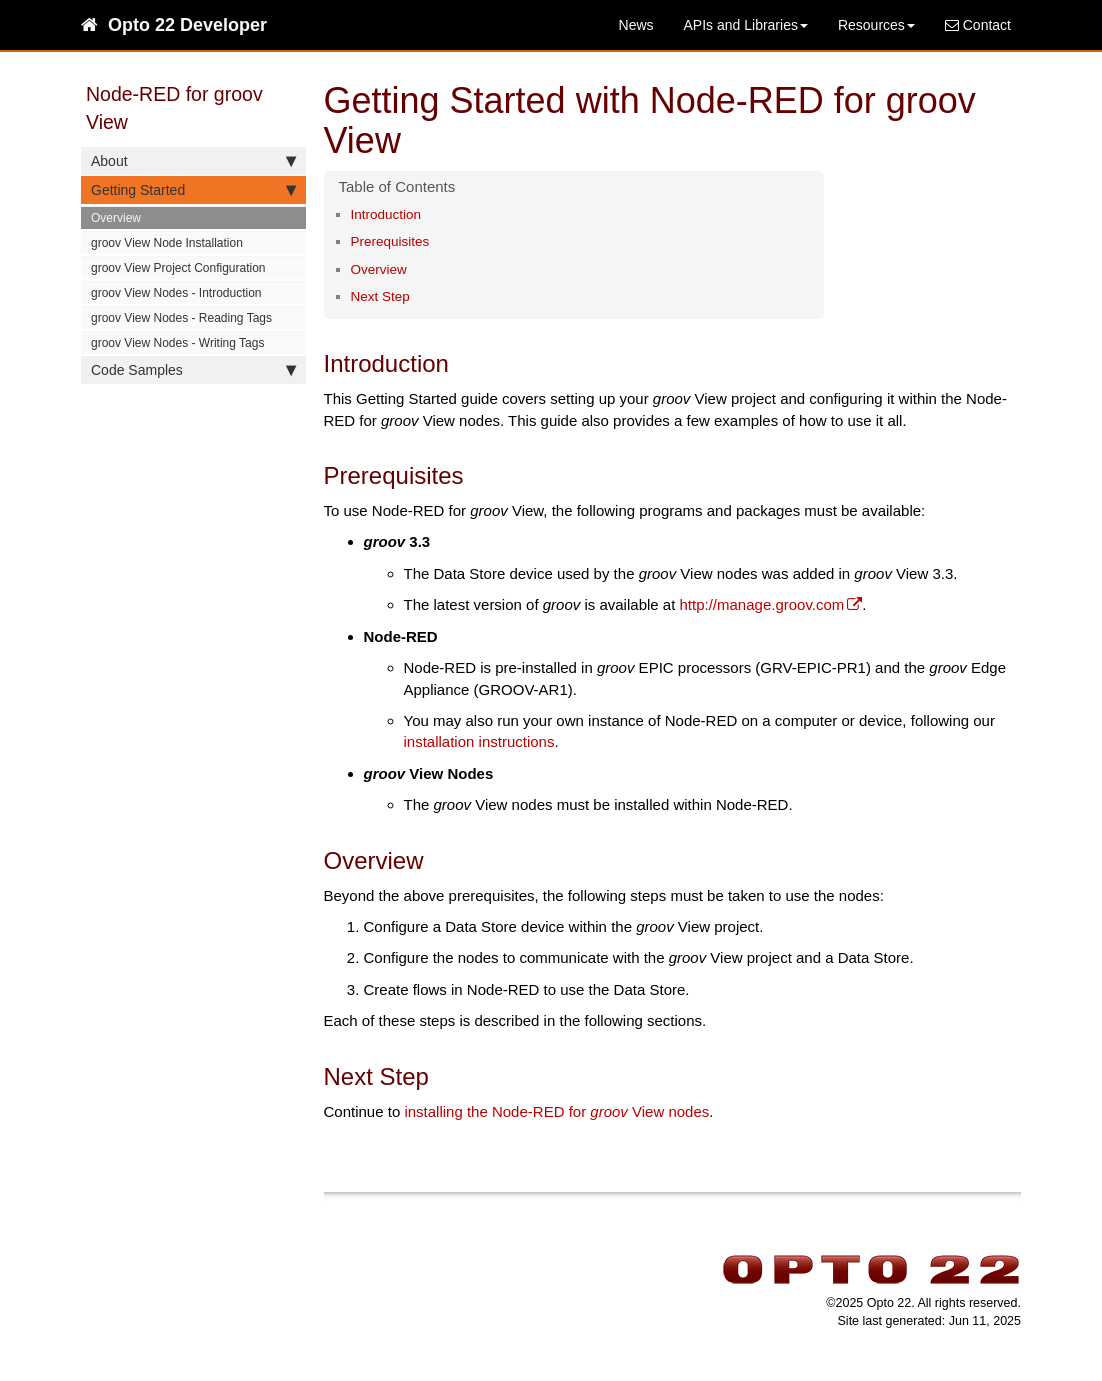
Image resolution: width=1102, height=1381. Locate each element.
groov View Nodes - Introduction (176, 293)
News (636, 25)
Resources (876, 25)
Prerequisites (390, 241)
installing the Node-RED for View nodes (556, 1111)
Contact (978, 25)
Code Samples (193, 370)
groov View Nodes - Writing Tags (177, 343)
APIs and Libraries (746, 25)
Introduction (386, 214)
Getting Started (193, 190)
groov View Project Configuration (178, 268)
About (193, 161)
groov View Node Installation (167, 243)
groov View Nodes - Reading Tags (181, 318)
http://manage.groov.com (762, 604)
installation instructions (479, 741)
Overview (116, 218)
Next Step (380, 296)
